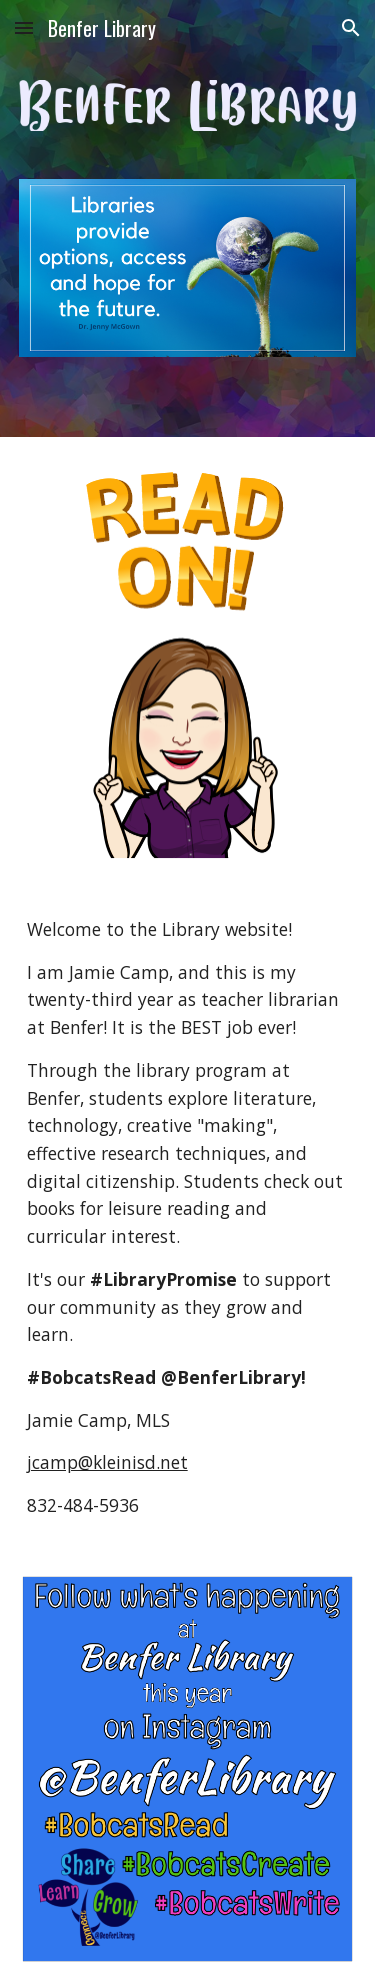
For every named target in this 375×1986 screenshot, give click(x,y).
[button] (24, 27)
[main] (188, 1218)
